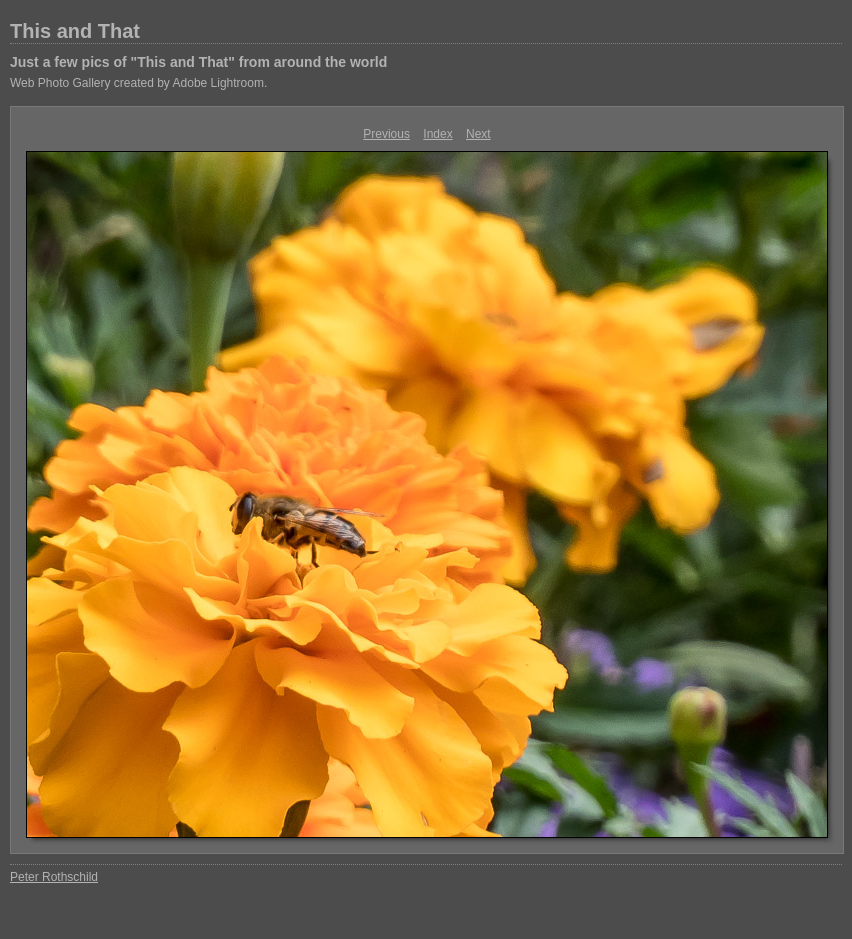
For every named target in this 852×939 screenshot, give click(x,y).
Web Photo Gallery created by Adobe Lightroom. (138, 83)
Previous (386, 134)
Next (478, 134)
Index (437, 134)
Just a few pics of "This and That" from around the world (198, 62)
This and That (75, 31)
